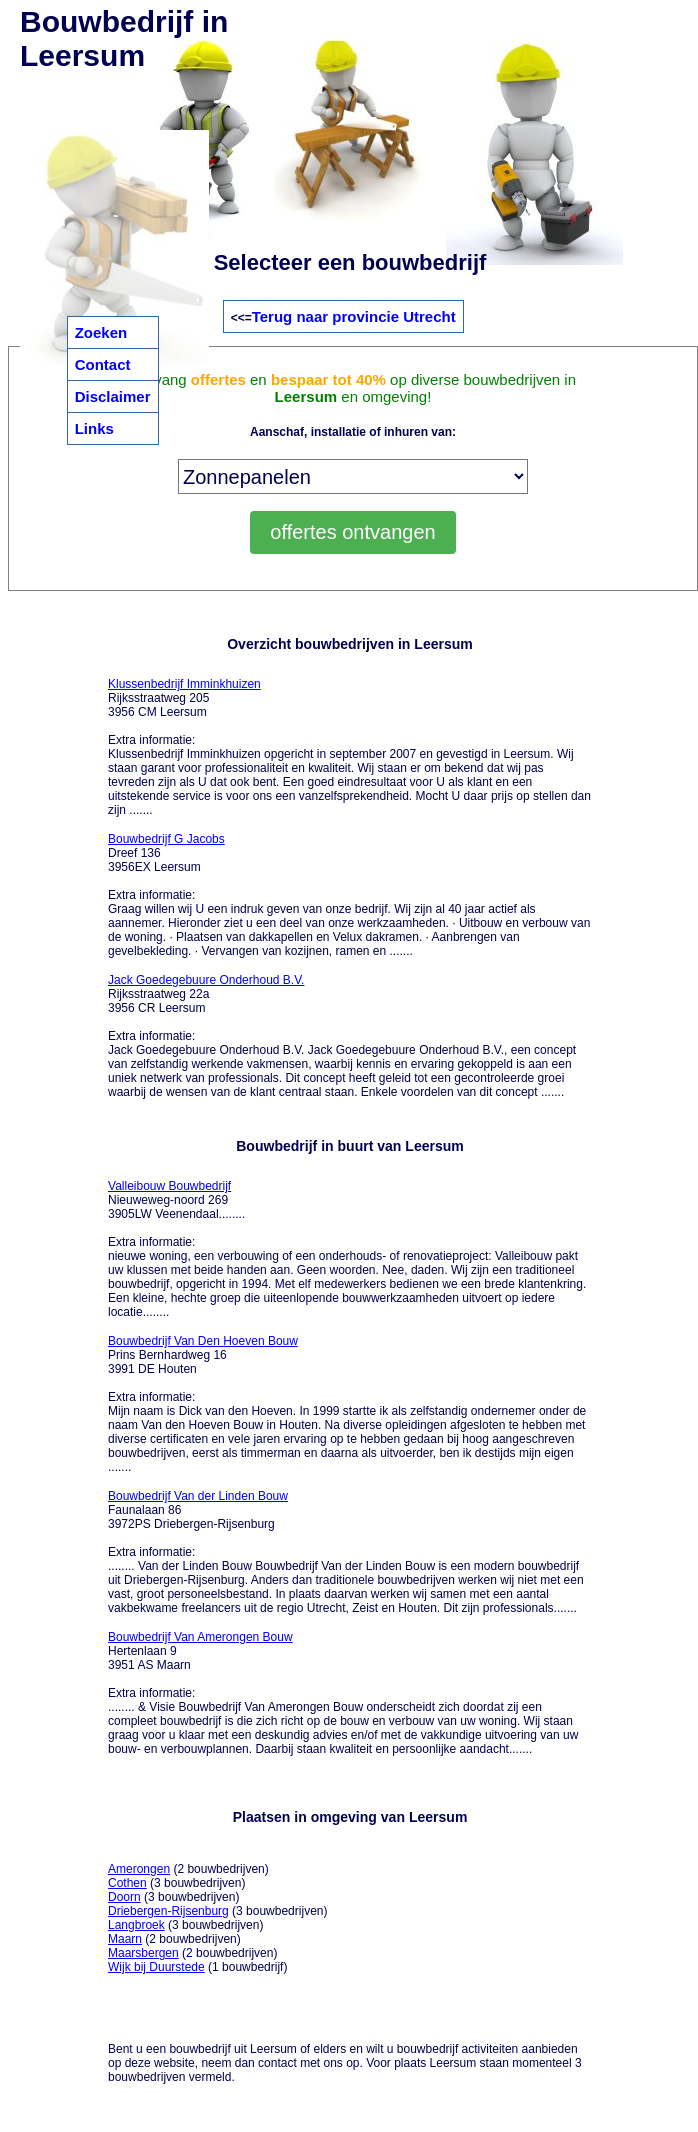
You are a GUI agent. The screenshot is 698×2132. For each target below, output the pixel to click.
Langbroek (136, 1925)
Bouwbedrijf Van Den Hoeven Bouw (203, 1341)
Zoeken (101, 332)
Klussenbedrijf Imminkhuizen (184, 684)
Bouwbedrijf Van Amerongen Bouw (200, 1637)
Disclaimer (113, 396)
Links (94, 428)
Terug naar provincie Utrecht (354, 316)
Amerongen (139, 1869)
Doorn (124, 1897)
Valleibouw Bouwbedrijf (169, 1186)
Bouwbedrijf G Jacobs (166, 839)
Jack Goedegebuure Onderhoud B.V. (206, 980)
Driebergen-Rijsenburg (168, 1911)
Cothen (127, 1883)
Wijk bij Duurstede (156, 1967)
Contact (103, 364)
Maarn (125, 1939)
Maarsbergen (143, 1953)
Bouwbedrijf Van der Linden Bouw (198, 1496)
